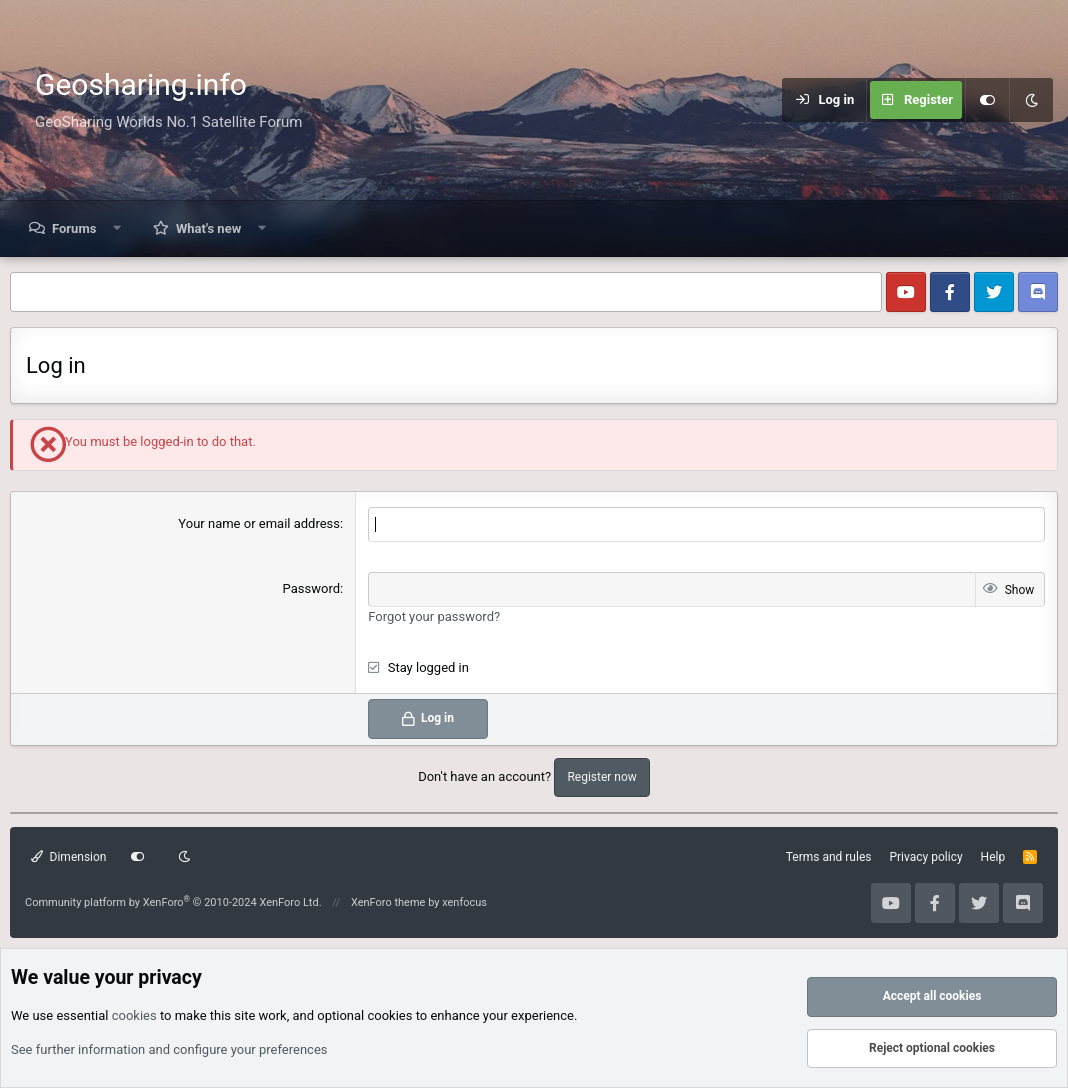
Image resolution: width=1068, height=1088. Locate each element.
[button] (117, 228)
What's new (208, 228)
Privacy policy (925, 857)
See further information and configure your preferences (169, 1049)
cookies (134, 1015)
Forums (74, 228)
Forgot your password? (434, 616)
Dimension (68, 857)
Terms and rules (829, 857)
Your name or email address (259, 523)
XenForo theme (388, 902)
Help (993, 857)
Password (311, 588)
